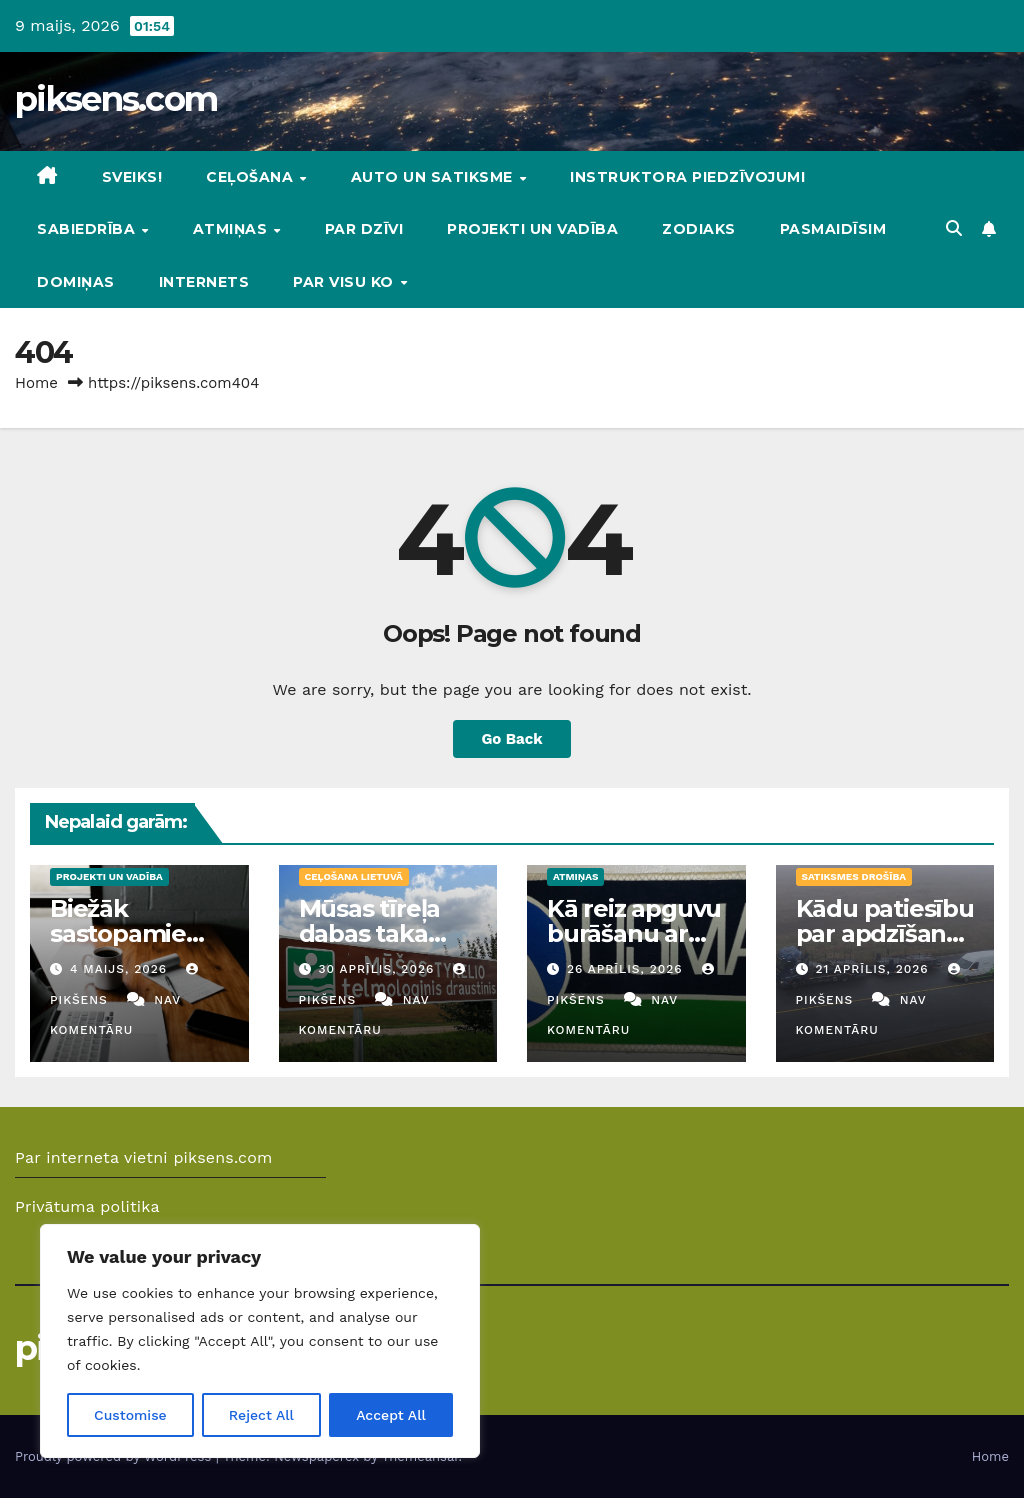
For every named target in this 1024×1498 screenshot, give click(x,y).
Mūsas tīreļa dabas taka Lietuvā (370, 933)
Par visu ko (345, 282)
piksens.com (116, 99)
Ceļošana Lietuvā (354, 876)
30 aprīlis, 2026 (378, 969)
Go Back (512, 739)
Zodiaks (699, 229)
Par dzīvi (364, 229)
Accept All (391, 1415)
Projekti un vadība (532, 229)
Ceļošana (252, 177)
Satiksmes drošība (854, 876)
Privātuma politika (87, 1206)
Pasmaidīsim (833, 229)
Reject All (261, 1415)
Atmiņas (232, 229)
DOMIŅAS (76, 282)
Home (36, 383)
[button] (954, 228)
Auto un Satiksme (434, 177)
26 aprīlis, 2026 (627, 969)
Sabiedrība (88, 229)
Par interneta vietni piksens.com (144, 1157)
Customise (130, 1415)
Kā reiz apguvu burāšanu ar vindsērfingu (634, 933)
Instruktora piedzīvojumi (687, 177)
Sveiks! (132, 177)
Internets (204, 282)
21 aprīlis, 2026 (874, 969)
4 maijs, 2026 (121, 969)
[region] (260, 1341)
